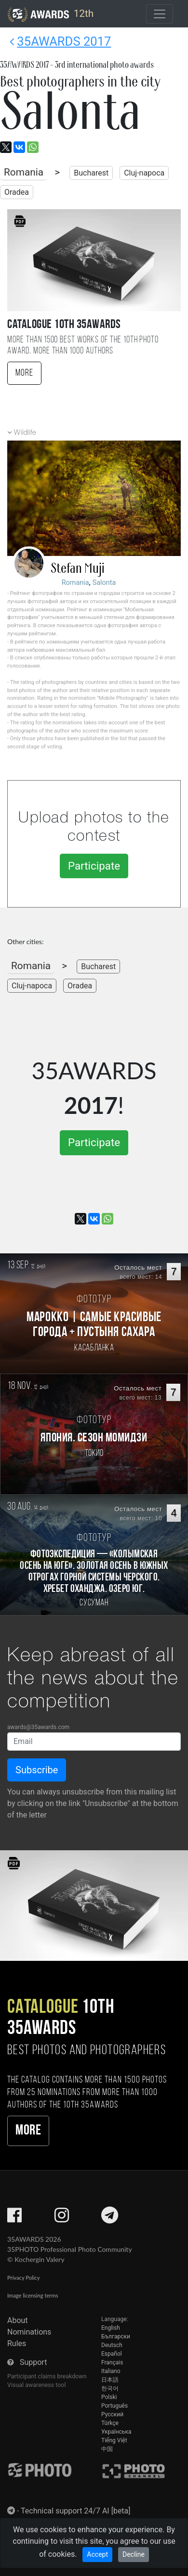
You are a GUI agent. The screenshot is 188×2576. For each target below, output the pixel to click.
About (17, 2320)
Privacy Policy (23, 2277)
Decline (133, 2554)
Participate (94, 865)
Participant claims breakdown (47, 2376)
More (24, 373)
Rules (16, 2343)
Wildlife (25, 433)
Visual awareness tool (36, 2384)
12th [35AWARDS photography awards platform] (51, 14)
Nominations (29, 2331)
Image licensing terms (32, 2295)
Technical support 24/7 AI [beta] (76, 2510)
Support (33, 2362)
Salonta (104, 583)
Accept (97, 2554)
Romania (23, 172)
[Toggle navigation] (159, 14)
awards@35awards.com (38, 1727)
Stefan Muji (78, 568)
